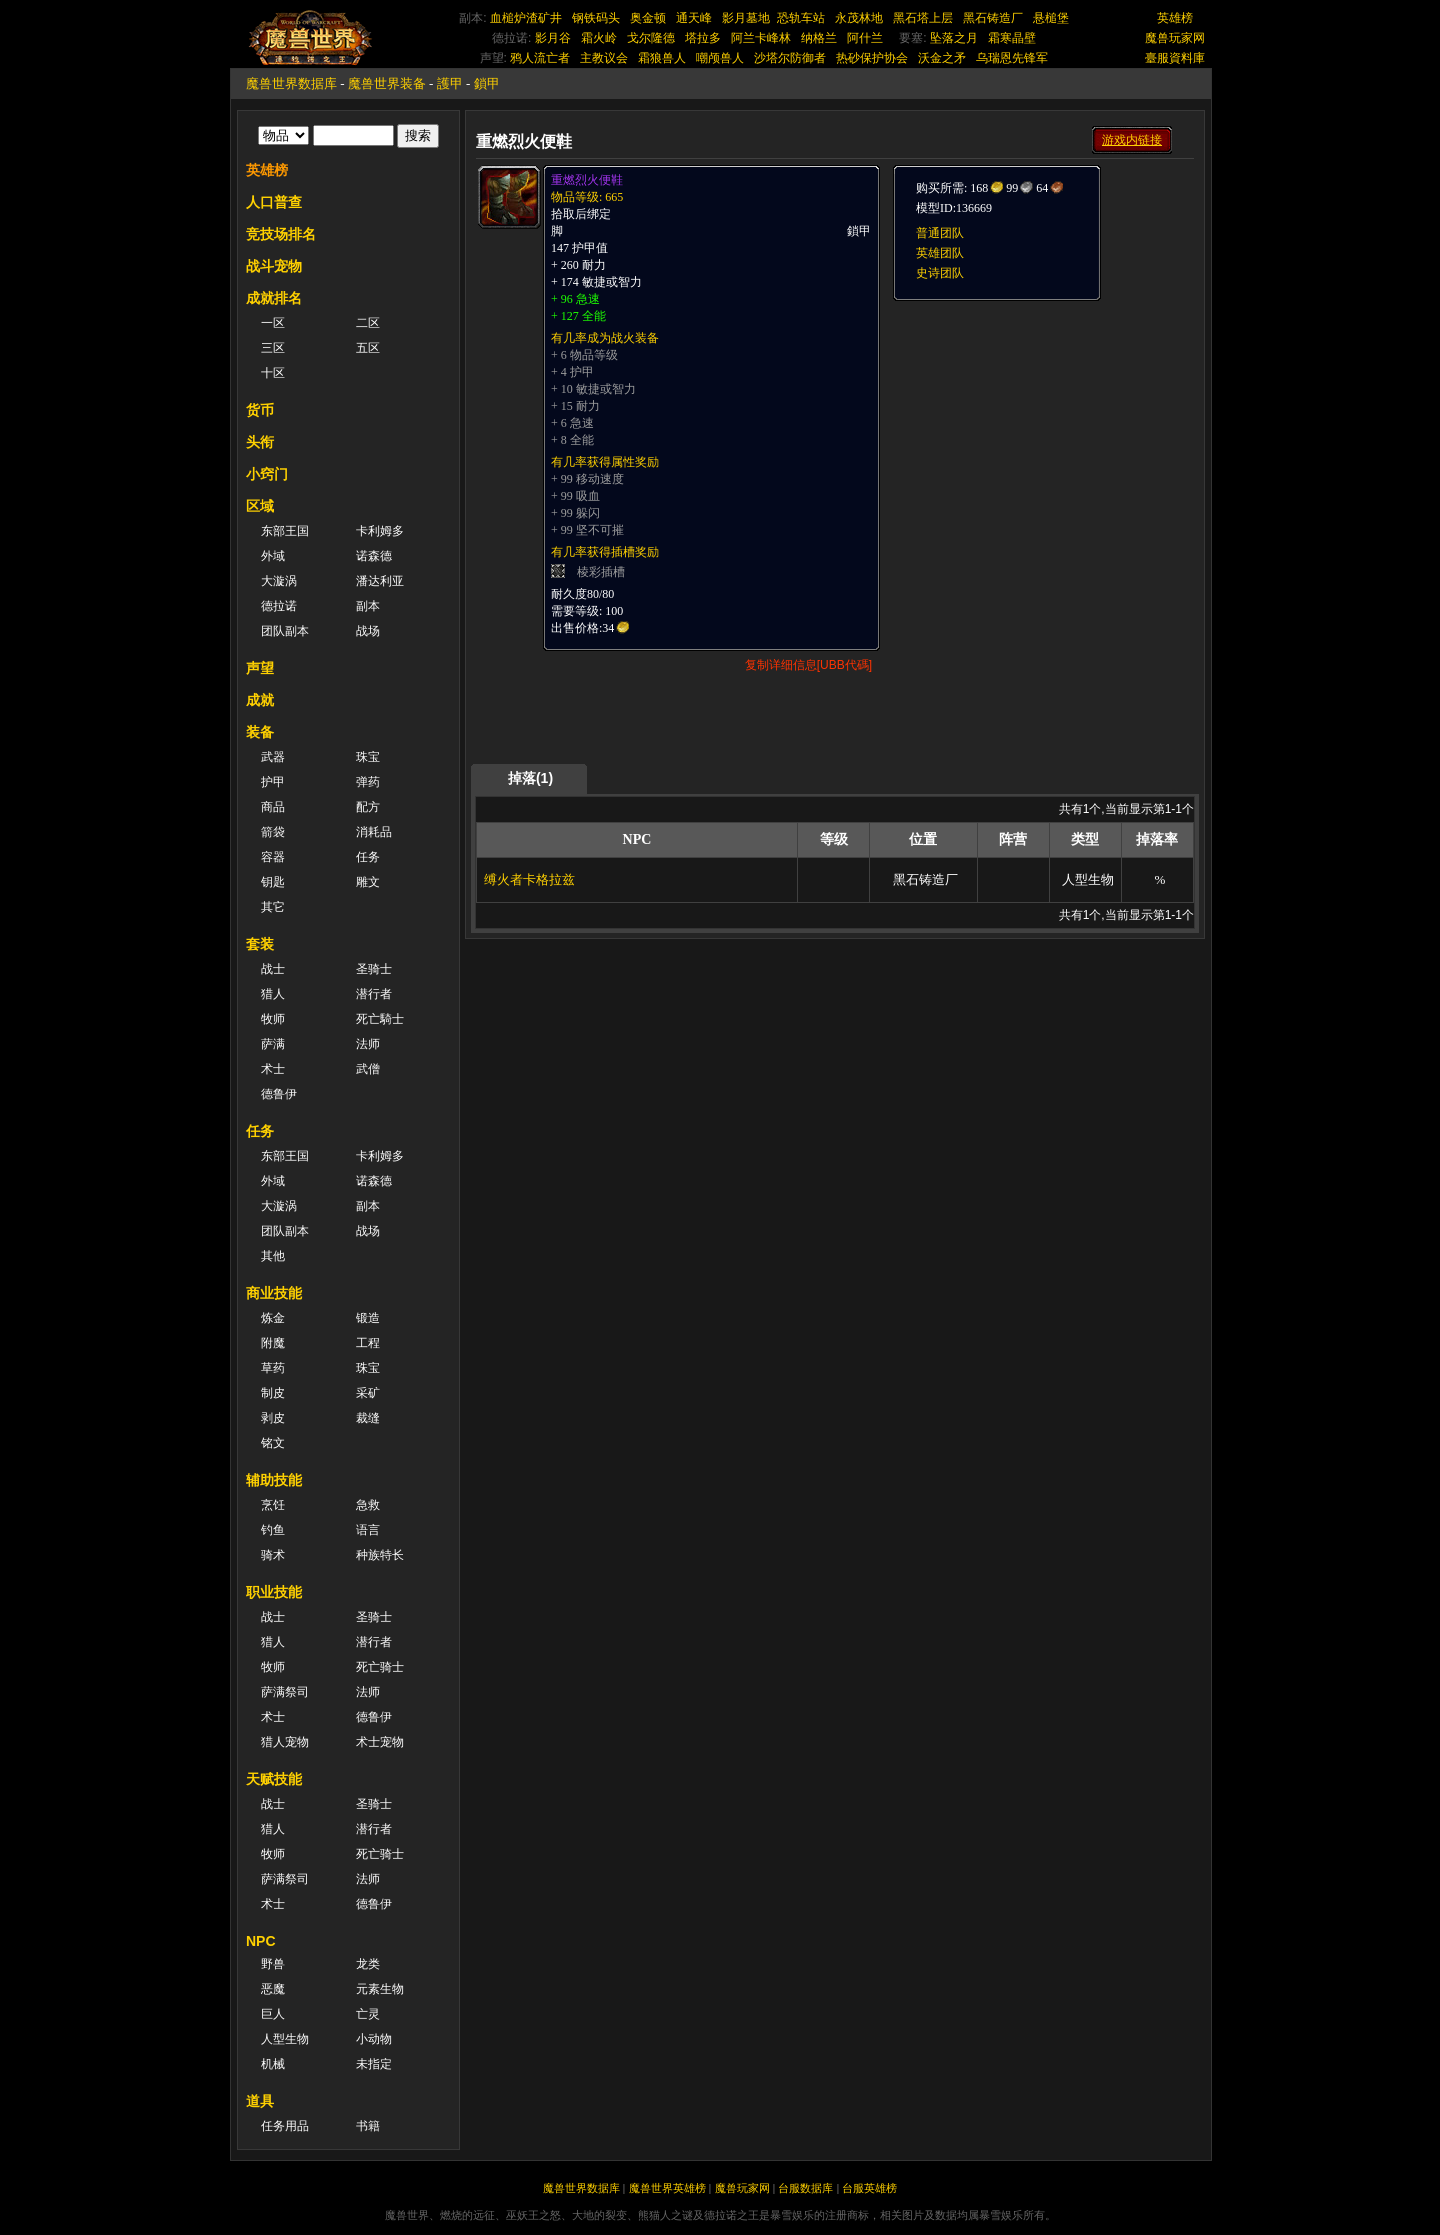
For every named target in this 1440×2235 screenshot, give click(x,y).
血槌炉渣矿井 (526, 18)
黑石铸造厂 (993, 18)
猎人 (273, 994)
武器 (273, 757)
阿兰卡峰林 (761, 38)
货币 (260, 410)
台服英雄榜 (869, 2188)
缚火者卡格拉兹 (529, 879)
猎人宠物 (285, 1742)
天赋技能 (274, 1779)
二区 (368, 323)
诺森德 (374, 556)
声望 (260, 668)
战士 (273, 969)
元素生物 (380, 1989)
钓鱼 (273, 1530)
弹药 (368, 782)
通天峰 (694, 18)
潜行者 (374, 994)
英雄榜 (1175, 18)
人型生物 (285, 2039)
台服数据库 (805, 2188)
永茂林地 (859, 18)
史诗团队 (940, 273)
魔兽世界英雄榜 (667, 2188)
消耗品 (374, 832)
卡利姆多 (380, 531)
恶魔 (273, 1989)
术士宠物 (380, 1742)
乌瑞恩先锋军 (1012, 58)
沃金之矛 (942, 58)
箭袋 (273, 832)
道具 (260, 2101)
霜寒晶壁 (1012, 38)
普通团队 (940, 233)
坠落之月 (954, 38)
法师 (368, 1044)
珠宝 (368, 757)
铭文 (273, 1443)
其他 (273, 1256)
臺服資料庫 (1175, 58)
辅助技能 (274, 1480)
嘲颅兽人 (720, 58)
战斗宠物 (274, 266)
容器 (273, 857)
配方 (368, 807)
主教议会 (604, 58)
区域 (260, 506)
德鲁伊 (279, 1094)
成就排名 (274, 298)
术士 (273, 1069)
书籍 (368, 2126)
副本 (368, 606)
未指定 (374, 2064)
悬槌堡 (1051, 18)
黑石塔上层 (923, 18)
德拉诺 (279, 606)
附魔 (273, 1343)
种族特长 (380, 1555)
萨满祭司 (285, 1692)
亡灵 (368, 2014)
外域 (273, 556)
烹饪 (273, 1505)
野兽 (273, 1964)
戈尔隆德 (651, 38)
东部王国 (285, 531)
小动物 (374, 2039)
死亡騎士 (380, 1019)
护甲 (273, 782)
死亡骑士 (380, 1667)
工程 (368, 1343)
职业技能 (274, 1592)
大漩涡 (279, 581)
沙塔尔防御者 (790, 58)
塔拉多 (703, 38)
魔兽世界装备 (387, 83)
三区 (273, 348)
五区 (368, 348)
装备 (260, 732)
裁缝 (368, 1418)
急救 (368, 1505)
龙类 (368, 1964)
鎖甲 (487, 83)
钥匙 (273, 882)
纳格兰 (819, 38)
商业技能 (274, 1293)
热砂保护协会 (872, 58)
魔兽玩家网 (1175, 38)
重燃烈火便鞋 (587, 180)
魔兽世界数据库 (291, 83)
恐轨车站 (801, 18)
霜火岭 (599, 38)
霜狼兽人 (662, 58)
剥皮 (273, 1418)
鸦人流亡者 (540, 58)
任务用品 (285, 2126)
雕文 (368, 882)
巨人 (273, 2014)
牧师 (273, 1019)
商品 (273, 807)
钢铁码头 (596, 18)
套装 (260, 944)
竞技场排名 (281, 234)
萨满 (273, 1044)
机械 (273, 2064)
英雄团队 (940, 253)
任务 (368, 857)
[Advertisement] (1042, 427)
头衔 (260, 442)
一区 (273, 323)
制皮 (273, 1393)
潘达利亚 (380, 581)
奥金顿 (648, 18)
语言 (368, 1530)
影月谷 (553, 38)
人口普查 (274, 202)
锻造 (368, 1318)
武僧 (368, 1069)
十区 (273, 373)
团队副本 (285, 631)
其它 (273, 907)
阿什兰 (865, 38)
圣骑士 (374, 969)
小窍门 (267, 474)
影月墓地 (746, 18)
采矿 (368, 1393)
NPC (261, 1941)
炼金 (273, 1318)
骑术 (273, 1555)
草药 (273, 1368)
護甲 (450, 83)
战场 (368, 631)
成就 (260, 700)
